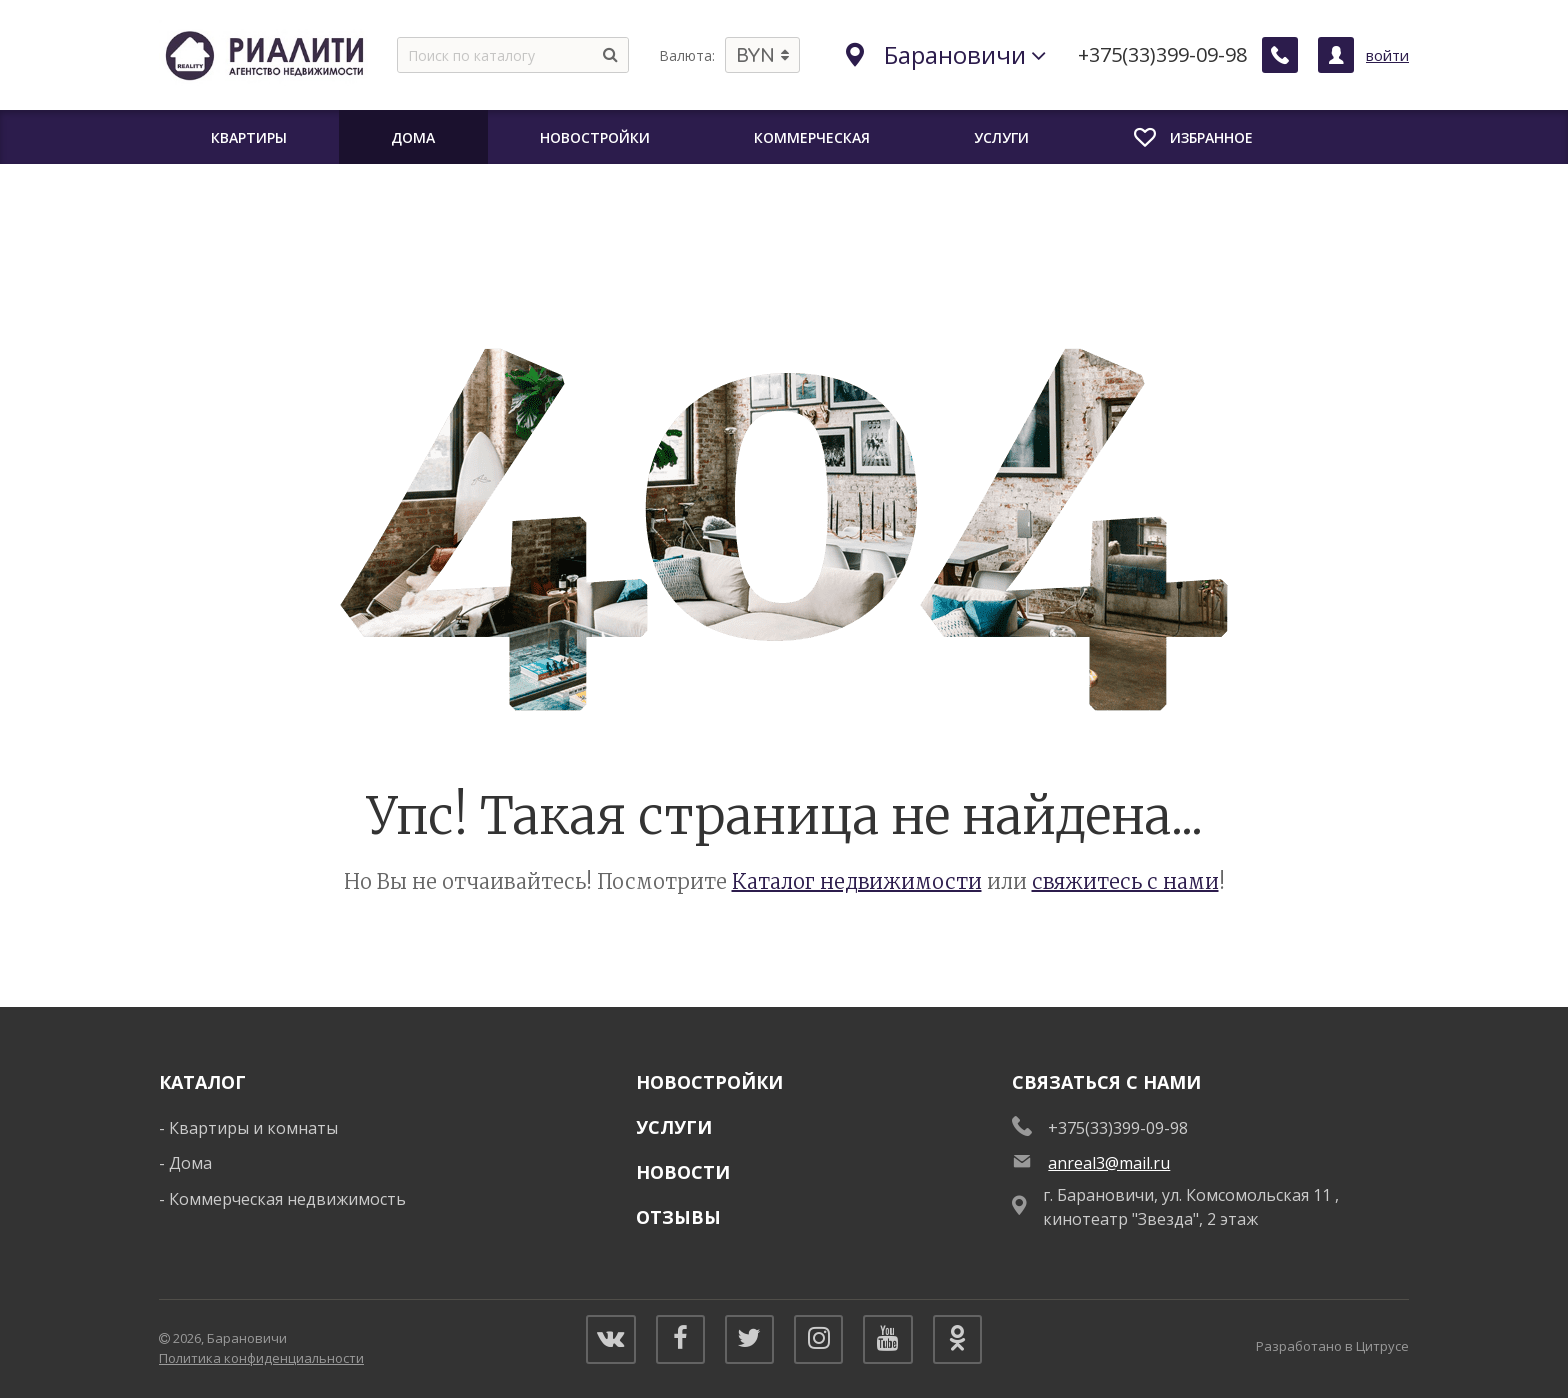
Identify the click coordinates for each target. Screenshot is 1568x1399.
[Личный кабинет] (1336, 55)
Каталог (202, 1082)
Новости (683, 1172)
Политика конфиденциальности (261, 1358)
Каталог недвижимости (857, 881)
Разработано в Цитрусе (1332, 1346)
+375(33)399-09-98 (1162, 55)
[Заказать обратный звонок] (1280, 55)
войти (1387, 55)
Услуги (674, 1127)
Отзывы (678, 1217)
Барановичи (946, 54)
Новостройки (709, 1082)
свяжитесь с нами (1125, 881)
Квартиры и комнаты (253, 1128)
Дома (190, 1163)
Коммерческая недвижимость (287, 1199)
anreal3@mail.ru (1109, 1163)
